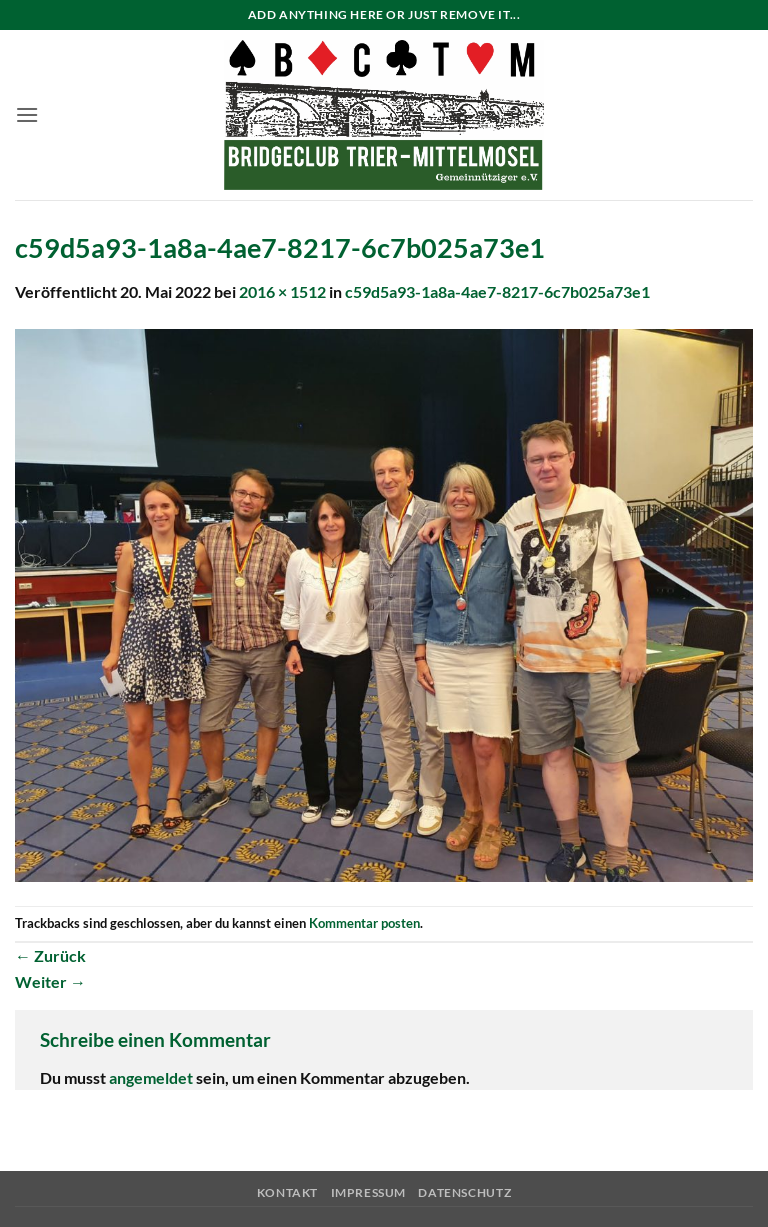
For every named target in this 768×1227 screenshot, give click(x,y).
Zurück (50, 955)
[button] (27, 114)
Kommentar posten (364, 923)
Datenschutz (464, 1192)
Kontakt (287, 1192)
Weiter (50, 981)
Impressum (369, 1192)
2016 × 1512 (282, 291)
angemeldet (151, 1077)
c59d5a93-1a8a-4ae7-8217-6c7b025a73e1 (497, 291)
